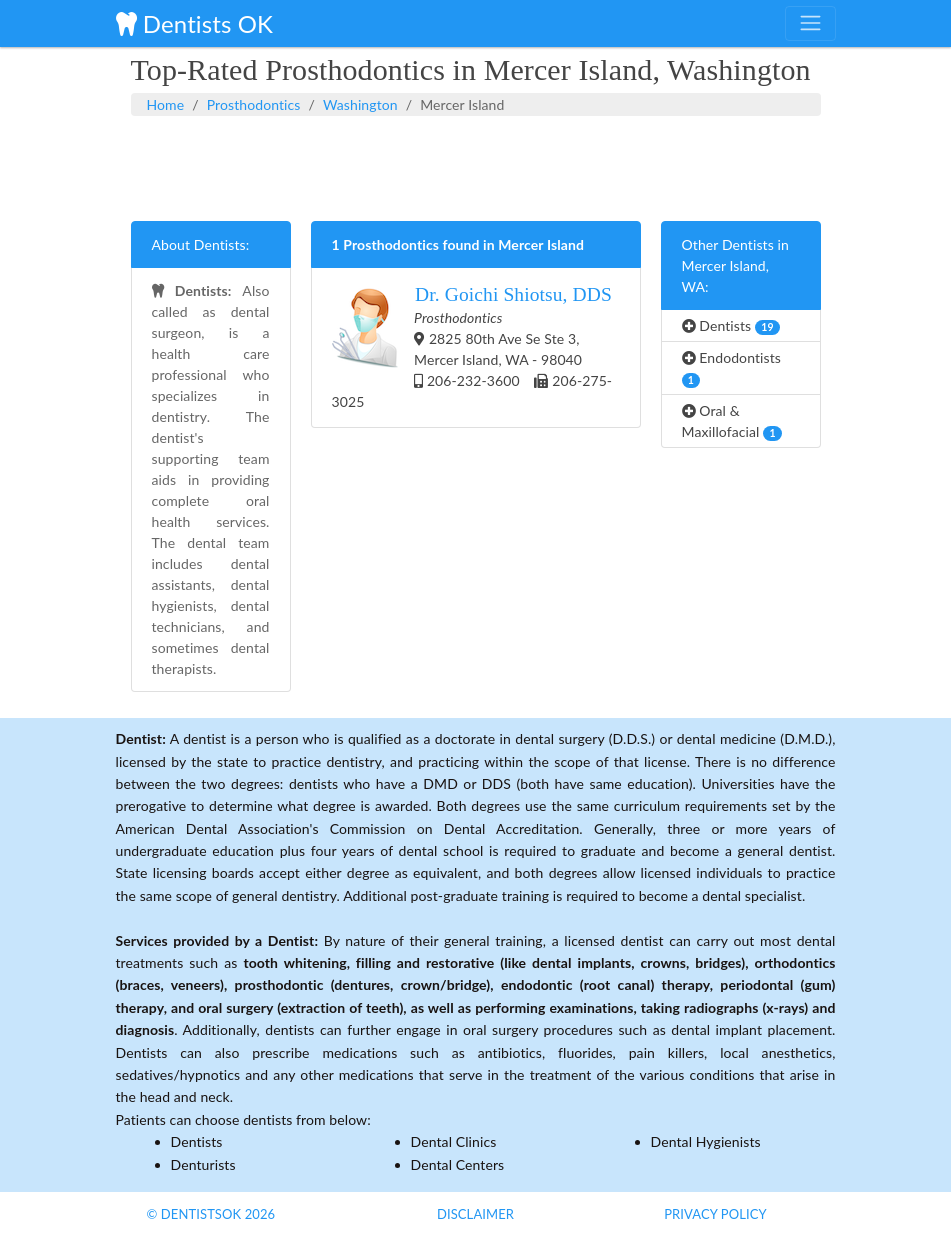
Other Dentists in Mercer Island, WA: (735, 265)
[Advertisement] (476, 166)
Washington (360, 104)
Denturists (203, 1164)
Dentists (731, 326)
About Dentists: (201, 244)
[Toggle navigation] (810, 23)
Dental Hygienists (706, 1141)
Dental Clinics (454, 1141)
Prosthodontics (254, 104)
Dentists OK (194, 23)
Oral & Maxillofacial (732, 421)
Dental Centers (458, 1164)
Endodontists (732, 368)
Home (166, 104)
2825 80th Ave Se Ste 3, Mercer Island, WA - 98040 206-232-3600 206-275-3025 (472, 346)
